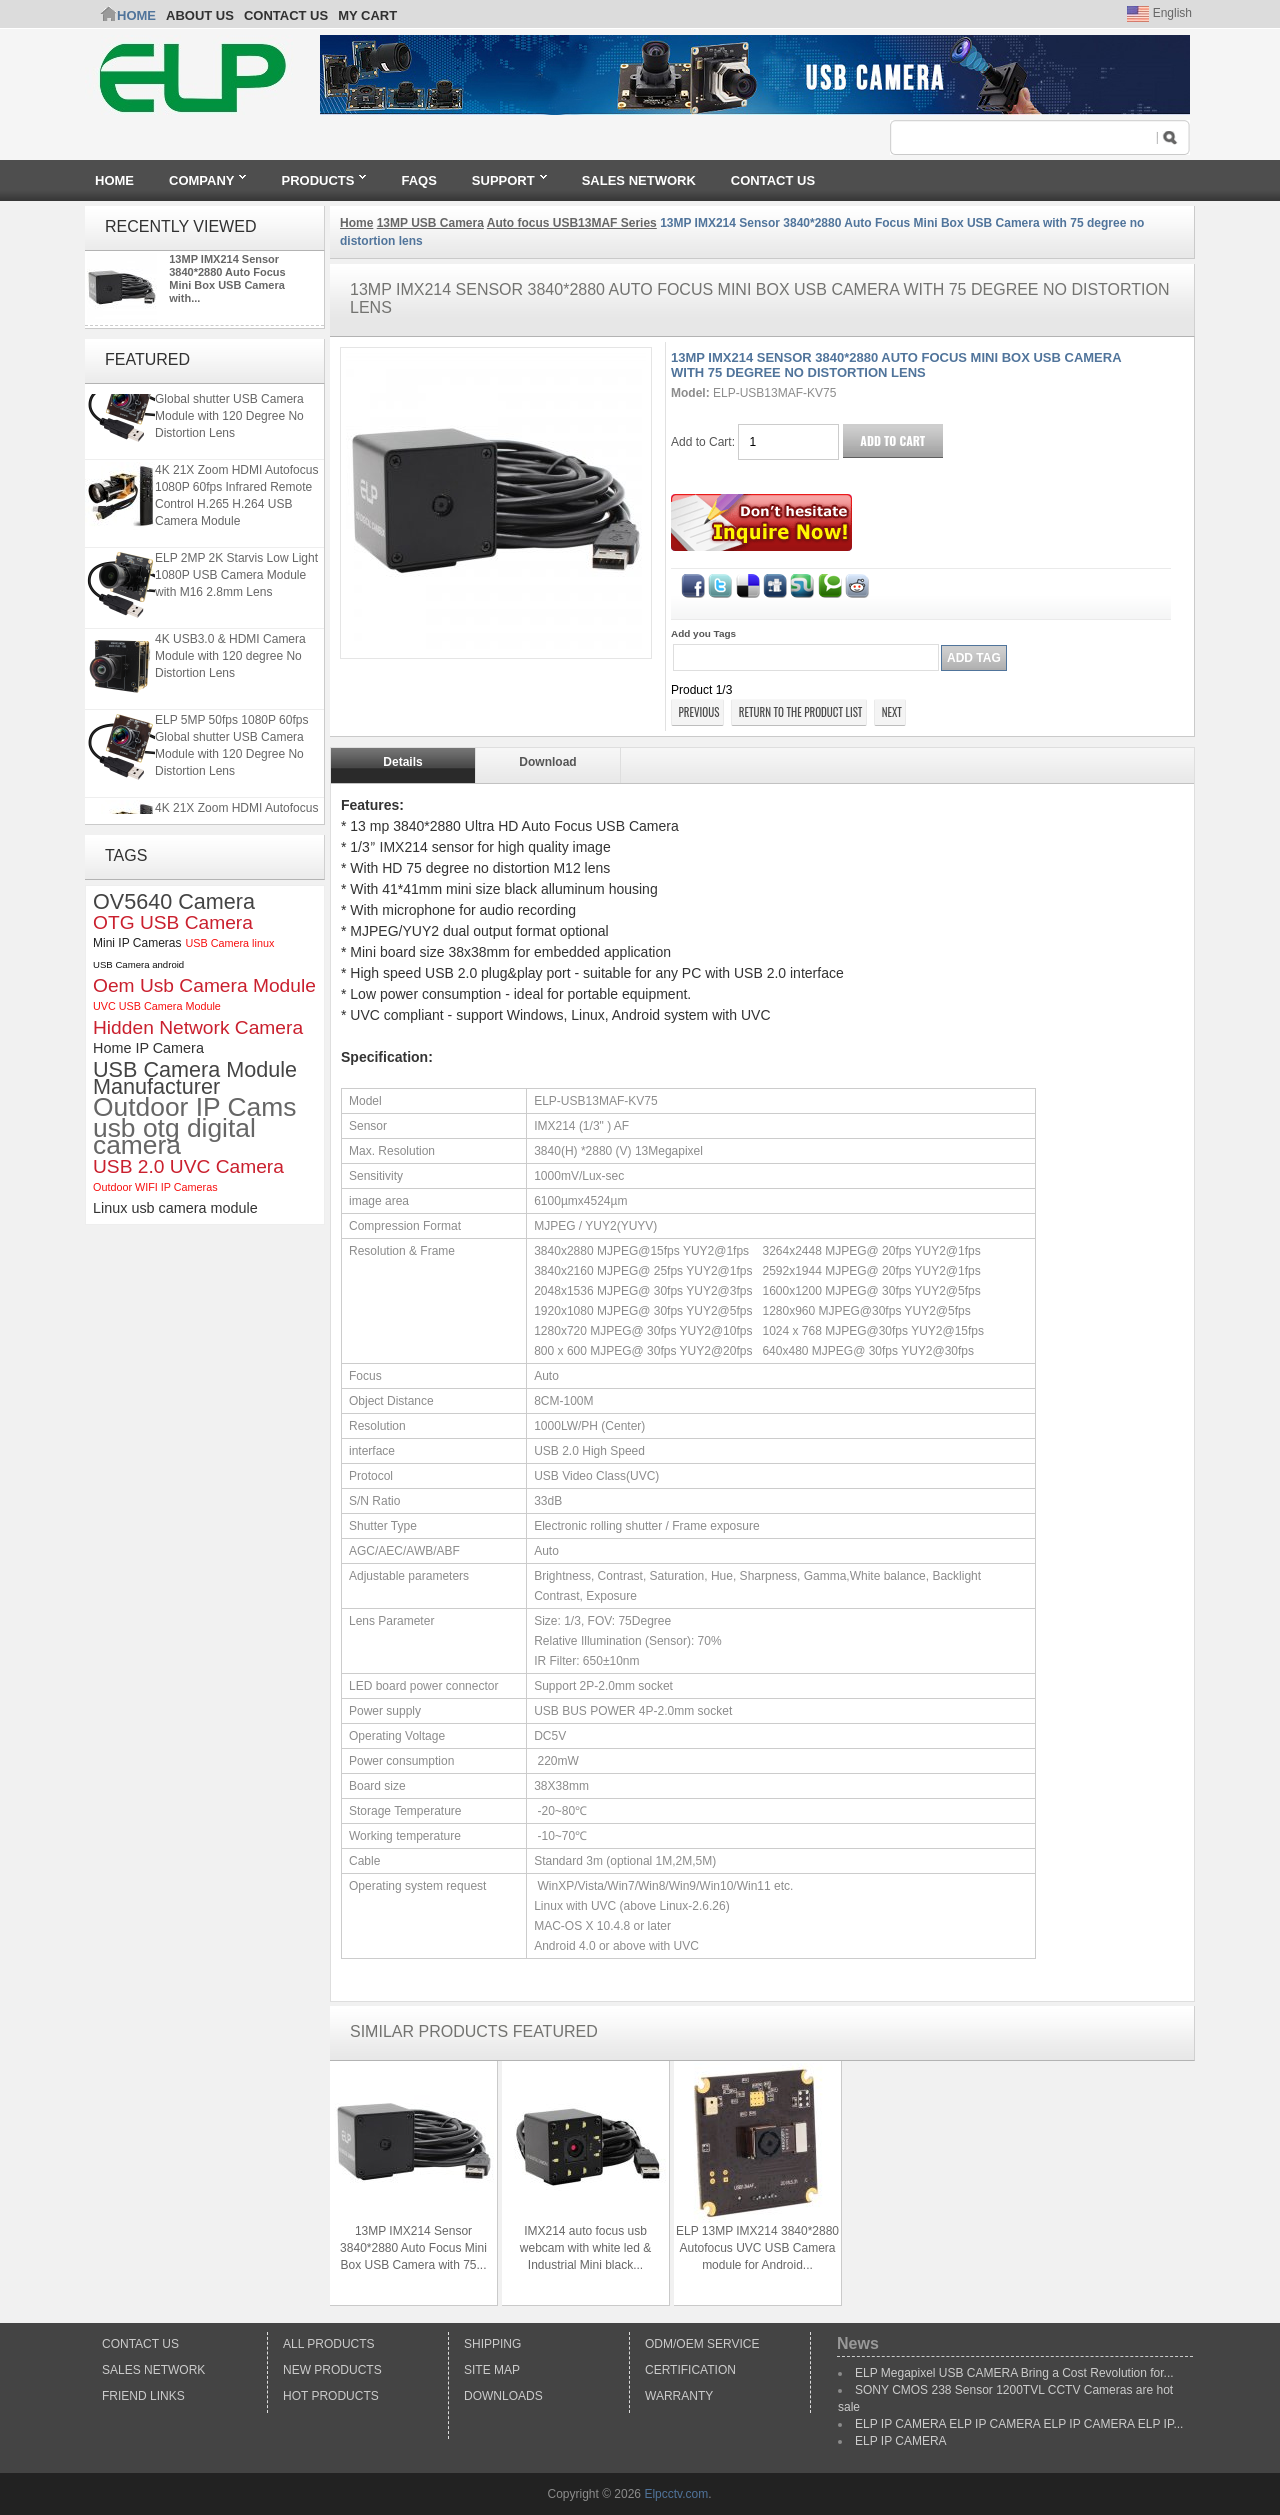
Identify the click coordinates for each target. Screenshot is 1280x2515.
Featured (147, 359)
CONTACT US (286, 15)
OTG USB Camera (173, 922)
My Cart (367, 15)
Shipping (492, 2344)
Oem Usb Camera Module (204, 985)
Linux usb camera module (175, 1208)
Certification (690, 2370)
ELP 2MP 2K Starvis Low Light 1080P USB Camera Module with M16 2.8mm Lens (236, 585)
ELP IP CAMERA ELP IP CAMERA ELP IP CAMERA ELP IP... (1019, 2424)
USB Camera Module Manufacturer (195, 1078)
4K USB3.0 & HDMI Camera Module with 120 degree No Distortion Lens (230, 666)
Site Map (492, 2370)
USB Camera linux (229, 943)
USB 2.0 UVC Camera (188, 1166)
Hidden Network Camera (198, 1027)
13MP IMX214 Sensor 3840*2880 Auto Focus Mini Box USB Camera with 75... (413, 2248)
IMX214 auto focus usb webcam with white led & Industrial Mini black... (585, 2248)
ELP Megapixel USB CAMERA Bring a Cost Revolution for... (1014, 2373)
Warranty (679, 2396)
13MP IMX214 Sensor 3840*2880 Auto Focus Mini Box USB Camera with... (227, 278)
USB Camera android (138, 964)
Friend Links (143, 2396)
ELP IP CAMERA (901, 2441)
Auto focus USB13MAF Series (572, 223)
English (1159, 13)
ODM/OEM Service (702, 2344)
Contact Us (140, 2344)
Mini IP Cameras (137, 943)
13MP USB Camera (430, 223)
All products (329, 2344)
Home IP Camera (148, 1048)
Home (136, 15)
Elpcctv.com (676, 2494)
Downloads (503, 2396)
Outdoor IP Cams (194, 1107)
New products (332, 2370)
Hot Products (331, 2396)
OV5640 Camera (174, 901)
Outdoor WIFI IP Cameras (155, 1187)
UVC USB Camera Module (157, 1006)
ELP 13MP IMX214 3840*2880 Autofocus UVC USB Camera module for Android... (757, 2248)
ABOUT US (200, 15)
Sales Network (153, 2370)
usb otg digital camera (174, 1137)
